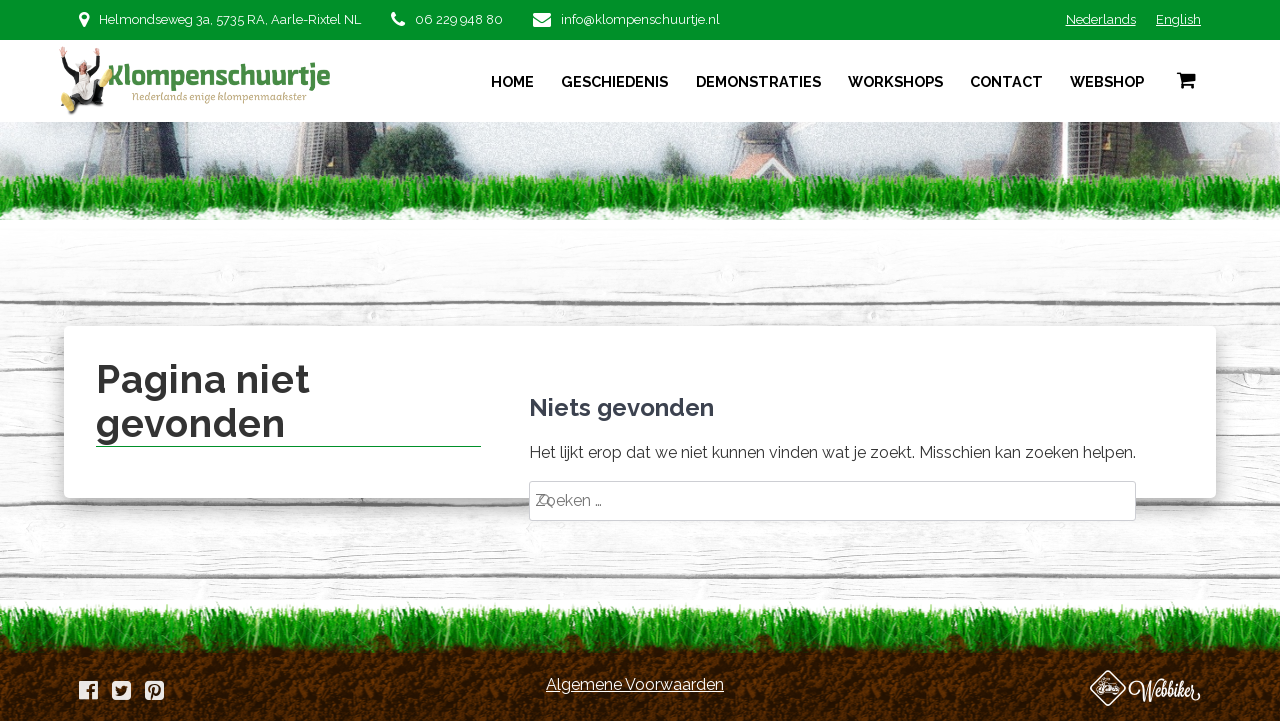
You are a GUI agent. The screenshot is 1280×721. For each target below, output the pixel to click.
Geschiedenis (614, 81)
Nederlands (1101, 19)
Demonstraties (758, 81)
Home (512, 81)
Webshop (1107, 81)
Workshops (895, 81)
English (1178, 19)
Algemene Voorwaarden (635, 684)
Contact (1006, 81)
